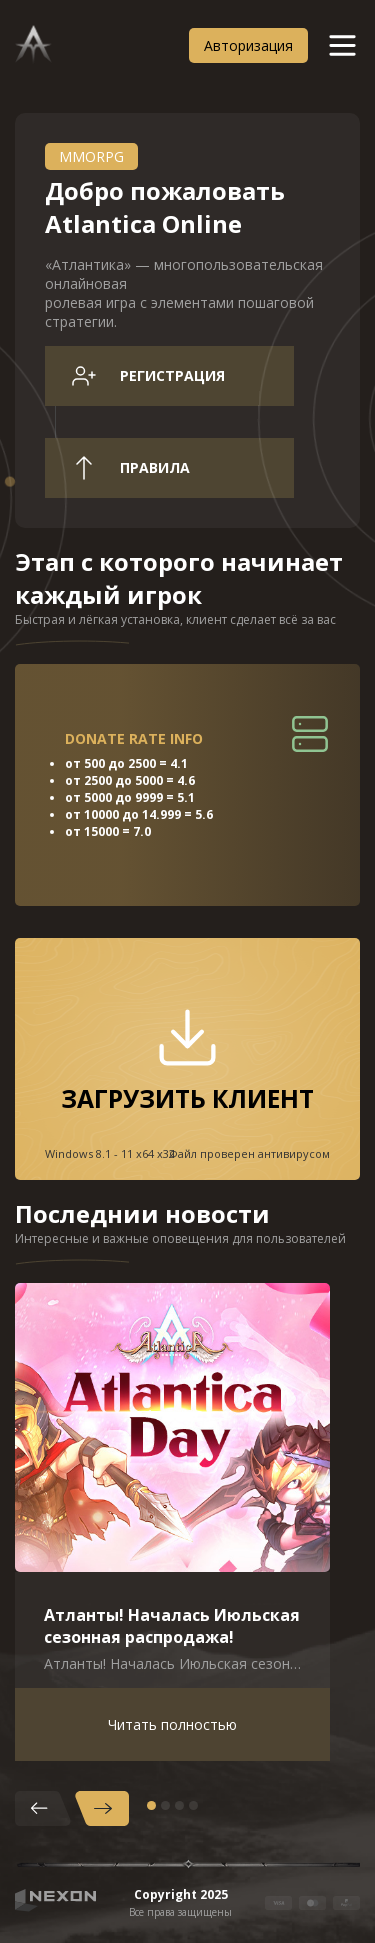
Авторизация (248, 45)
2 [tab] (165, 1805)
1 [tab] (151, 1805)
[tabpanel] (172, 1522)
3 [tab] (179, 1805)
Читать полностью (172, 1724)
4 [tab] (193, 1805)
